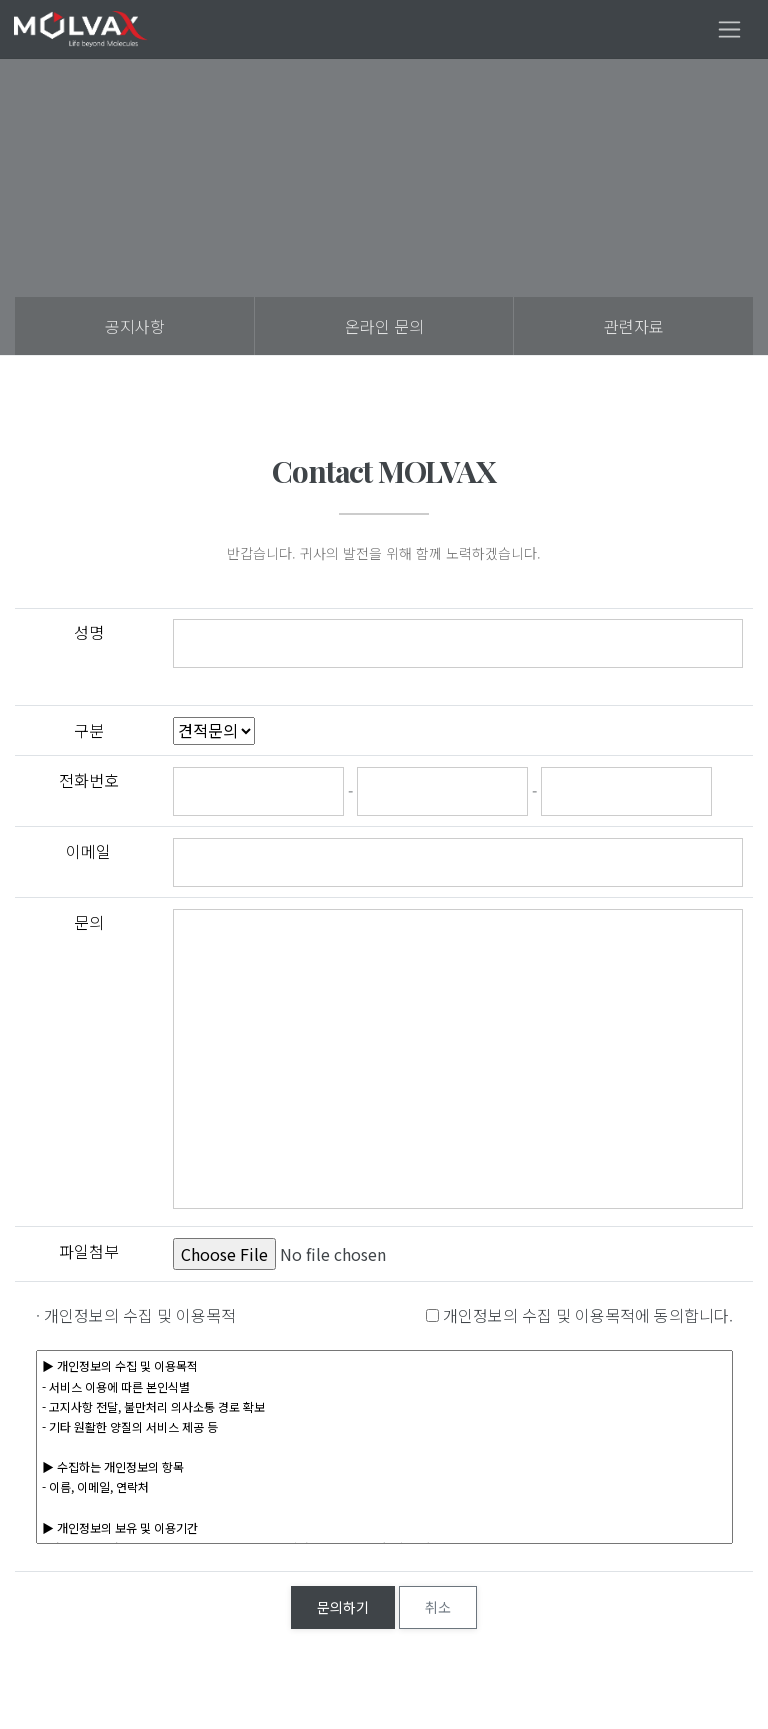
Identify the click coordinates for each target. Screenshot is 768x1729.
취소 (438, 1607)
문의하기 (343, 1607)
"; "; (214, 731)
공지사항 (135, 326)
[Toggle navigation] (729, 29)
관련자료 (634, 326)
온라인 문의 (384, 326)
